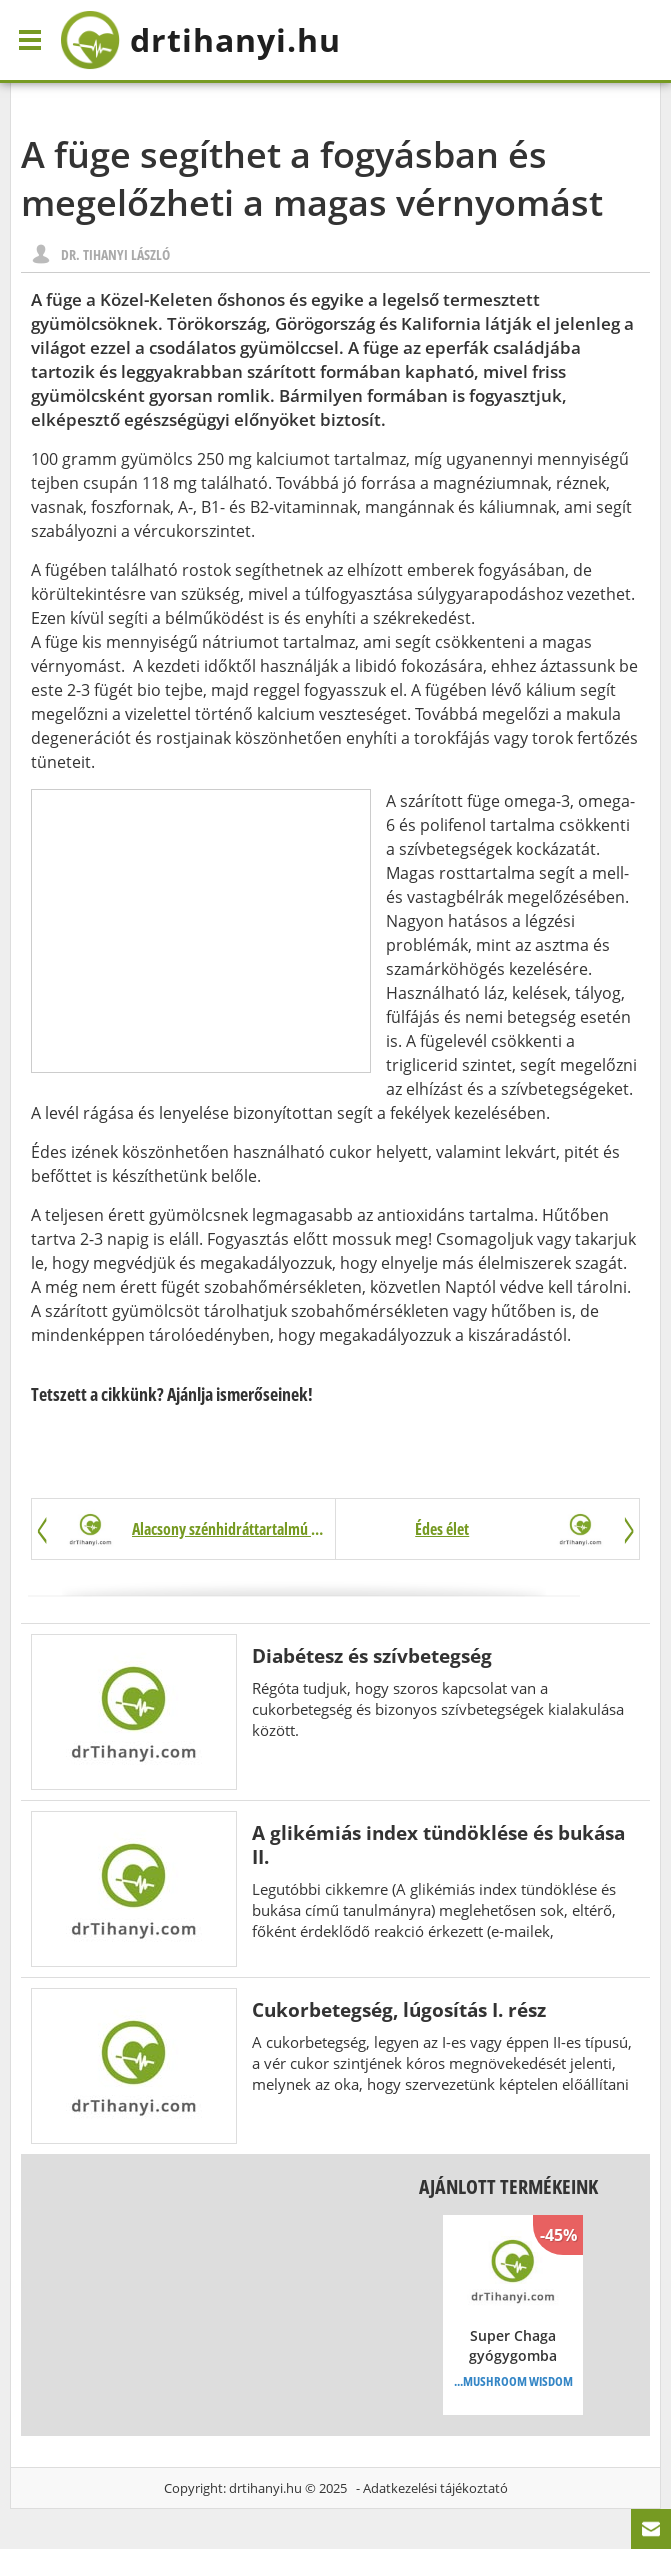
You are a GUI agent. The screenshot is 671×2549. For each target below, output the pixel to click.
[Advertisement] (201, 931)
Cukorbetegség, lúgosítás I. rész (399, 2009)
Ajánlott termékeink (508, 2186)
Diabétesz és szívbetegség (372, 1655)
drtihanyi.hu (265, 2488)
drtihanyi (200, 40)
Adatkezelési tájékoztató (435, 2488)
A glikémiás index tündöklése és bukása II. (438, 1844)
